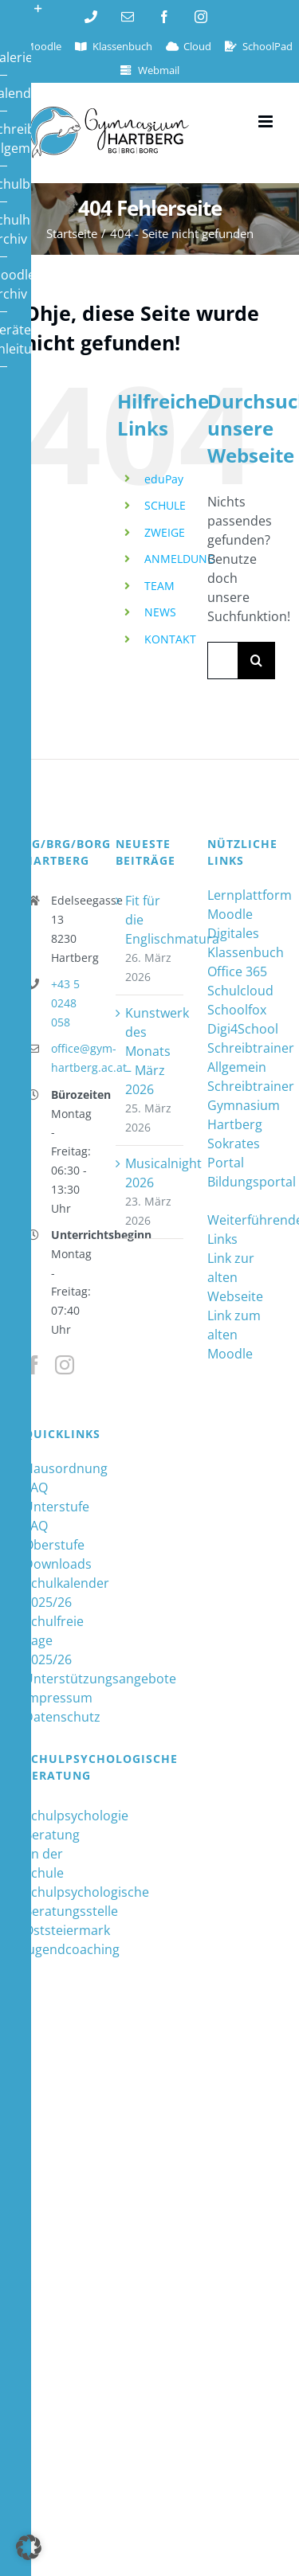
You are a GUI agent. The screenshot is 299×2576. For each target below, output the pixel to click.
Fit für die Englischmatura (150, 920)
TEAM (159, 585)
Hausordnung (58, 1468)
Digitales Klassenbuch (241, 942)
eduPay (163, 479)
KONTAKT (170, 639)
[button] (28, 2547)
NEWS (160, 612)
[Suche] (256, 660)
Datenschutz (58, 1717)
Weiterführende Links (241, 1229)
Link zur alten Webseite (235, 1277)
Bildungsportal (241, 1181)
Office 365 (237, 971)
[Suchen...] (222, 660)
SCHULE (165, 505)
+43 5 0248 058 (65, 1003)
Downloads (58, 1564)
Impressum (58, 1697)
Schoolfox (236, 1009)
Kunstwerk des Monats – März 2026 (150, 1051)
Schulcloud (240, 990)
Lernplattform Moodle (241, 904)
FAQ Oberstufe (54, 1535)
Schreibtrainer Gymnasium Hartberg (241, 1105)
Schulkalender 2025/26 (58, 1592)
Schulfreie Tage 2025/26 (54, 1640)
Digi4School (241, 1029)
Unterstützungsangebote (58, 1678)
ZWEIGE (164, 532)
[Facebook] (33, 1364)
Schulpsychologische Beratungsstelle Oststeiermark (58, 1911)
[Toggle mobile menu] (266, 121)
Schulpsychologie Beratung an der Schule (58, 1844)
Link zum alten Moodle (234, 1334)
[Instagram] (64, 1364)
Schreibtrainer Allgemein (241, 1057)
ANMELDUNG (179, 558)
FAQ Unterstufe (56, 1497)
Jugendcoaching (58, 1949)
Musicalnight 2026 (150, 1173)
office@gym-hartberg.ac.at (71, 1058)
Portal (225, 1162)
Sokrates (233, 1143)
